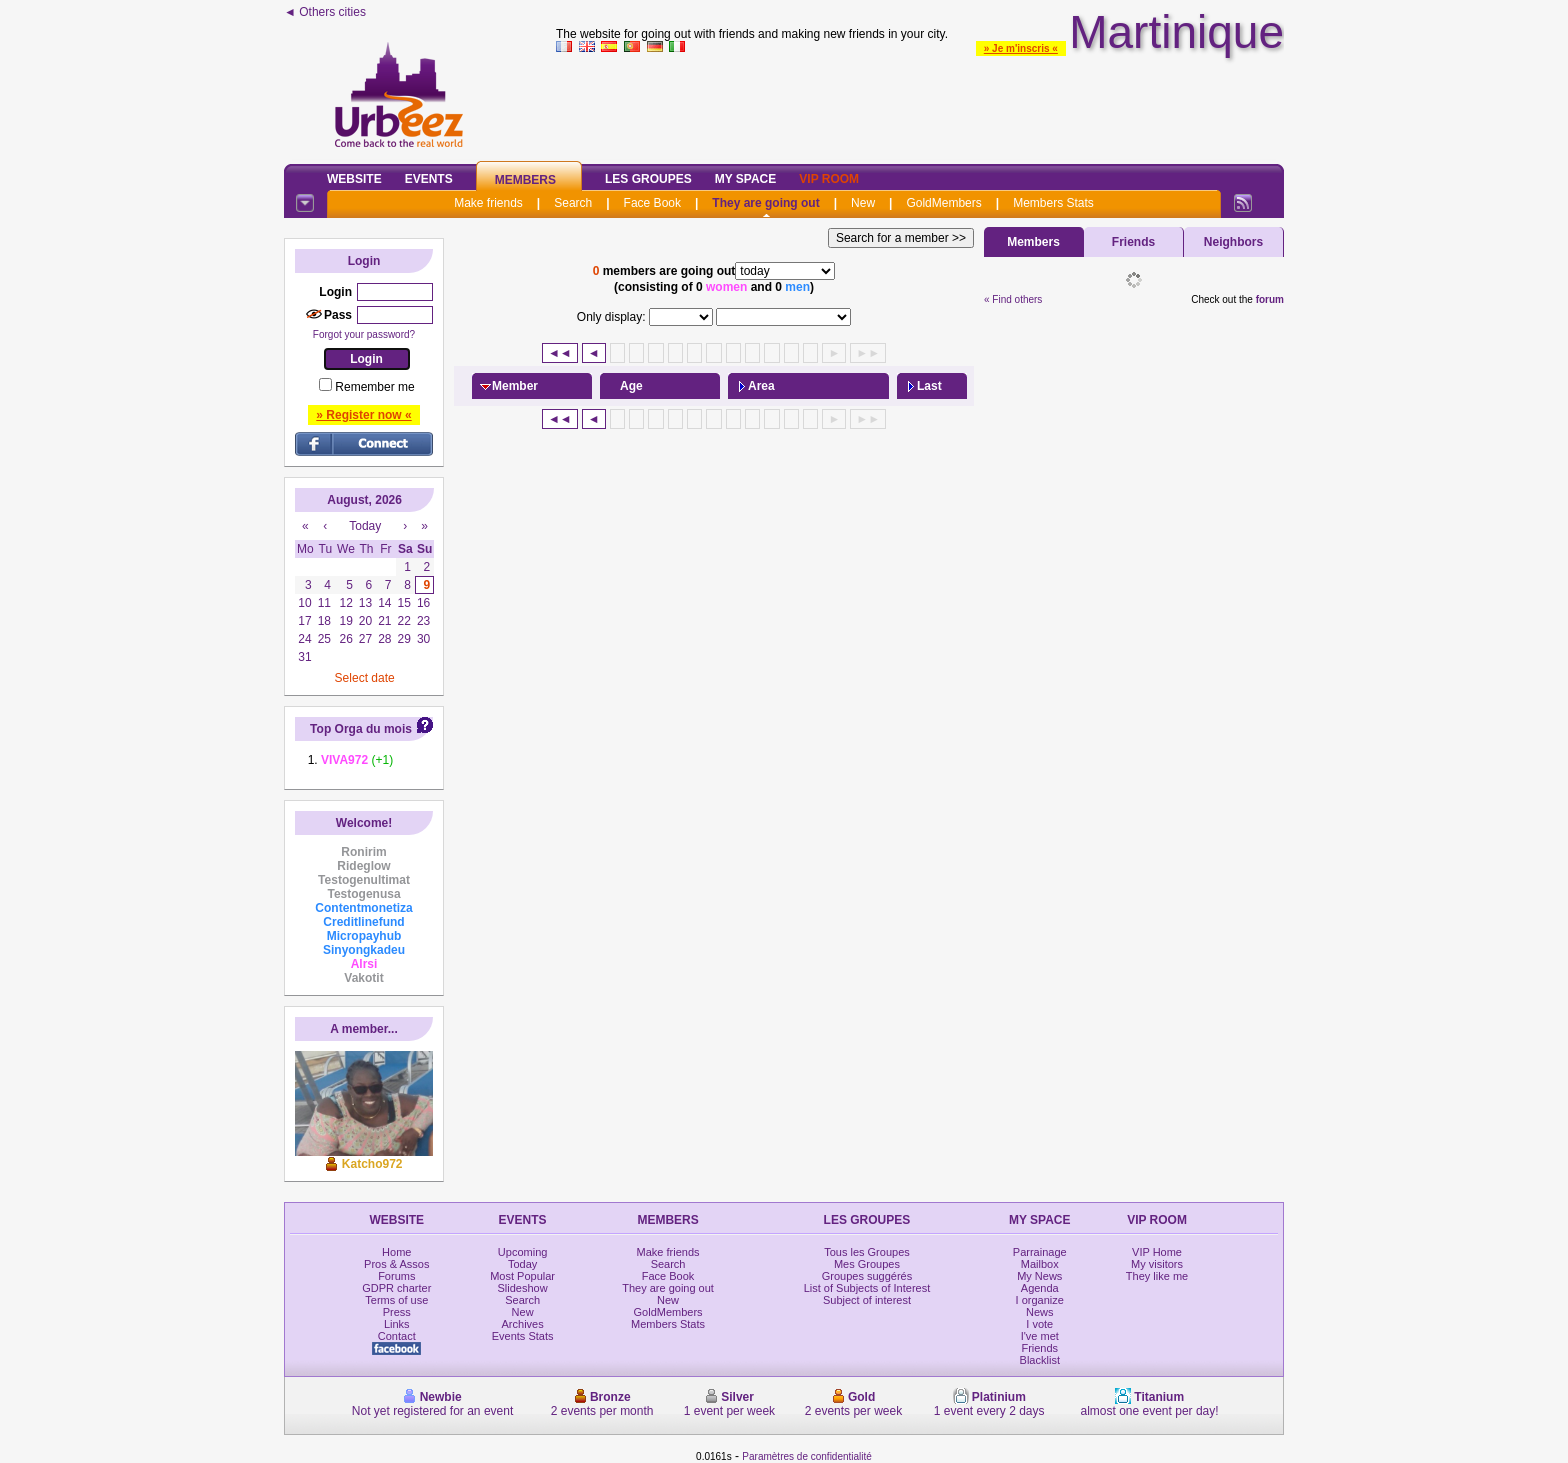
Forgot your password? (364, 334)
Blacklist (1040, 1360)
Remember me (374, 387)
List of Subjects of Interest (867, 1288)
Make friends (488, 203)
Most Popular (522, 1276)
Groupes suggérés (867, 1276)
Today (522, 1264)
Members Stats (1053, 203)
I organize (1040, 1300)
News (1040, 1312)
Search (573, 203)
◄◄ (560, 353)
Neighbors (1233, 242)
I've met (1040, 1336)
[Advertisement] (920, 104)
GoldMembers (943, 203)
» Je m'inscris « (1021, 48)
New (863, 203)
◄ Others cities (325, 12)
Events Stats (523, 1336)
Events (429, 179)
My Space (746, 179)
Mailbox (1040, 1264)
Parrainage (1040, 1252)
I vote (1039, 1324)
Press (397, 1312)
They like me (1157, 1276)
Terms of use (396, 1300)
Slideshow (523, 1288)
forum (1270, 299)
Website (354, 179)
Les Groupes (648, 179)
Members (525, 180)
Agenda (1040, 1288)
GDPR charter (396, 1288)
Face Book (652, 203)
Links (397, 1324)
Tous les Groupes (867, 1252)
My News (1039, 1276)
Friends (1133, 242)
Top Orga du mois (361, 729)
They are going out (765, 203)
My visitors (1157, 1264)
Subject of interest (867, 1300)
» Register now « (363, 415)
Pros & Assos (396, 1264)
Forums (396, 1276)
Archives (523, 1324)
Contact (397, 1336)
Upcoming (523, 1252)
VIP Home (1157, 1252)
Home (396, 1252)
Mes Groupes (867, 1264)
